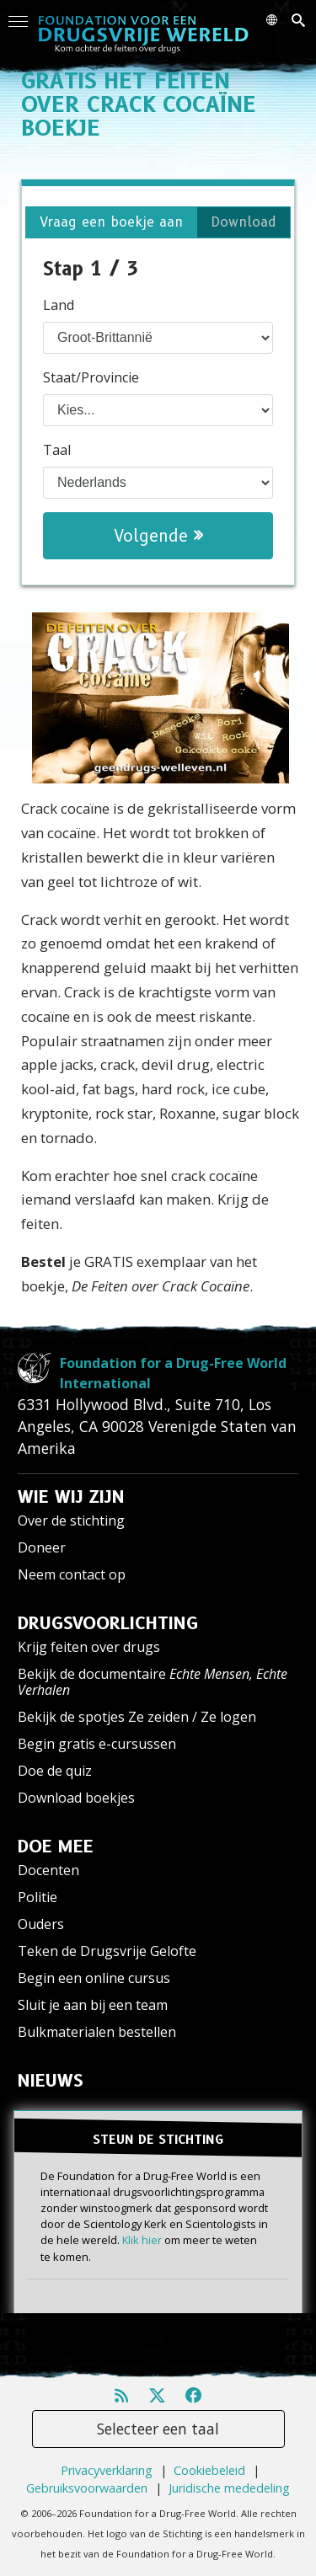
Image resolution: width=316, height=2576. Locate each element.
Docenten (48, 1870)
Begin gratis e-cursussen (97, 1743)
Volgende (158, 536)
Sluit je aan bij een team (93, 2005)
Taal (57, 450)
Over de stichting (71, 1520)
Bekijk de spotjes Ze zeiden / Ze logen (137, 1717)
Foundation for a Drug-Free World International (173, 1373)
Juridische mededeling (229, 2488)
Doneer (42, 1547)
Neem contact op (72, 1574)
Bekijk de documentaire (152, 1682)
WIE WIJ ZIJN (71, 1497)
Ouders (41, 1924)
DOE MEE (56, 1846)
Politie (37, 1897)
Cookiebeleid (209, 2470)
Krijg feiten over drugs (89, 1647)
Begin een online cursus (94, 1978)
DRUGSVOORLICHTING (108, 1623)
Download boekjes (76, 1797)
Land (58, 305)
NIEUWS (50, 2081)
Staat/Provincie (91, 377)
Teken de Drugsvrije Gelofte (107, 1951)
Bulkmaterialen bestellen (97, 2032)
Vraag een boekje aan (111, 222)
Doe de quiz (55, 1770)
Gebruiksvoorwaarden (86, 2488)
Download (243, 222)
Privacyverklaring (107, 2470)
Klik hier (142, 2239)
